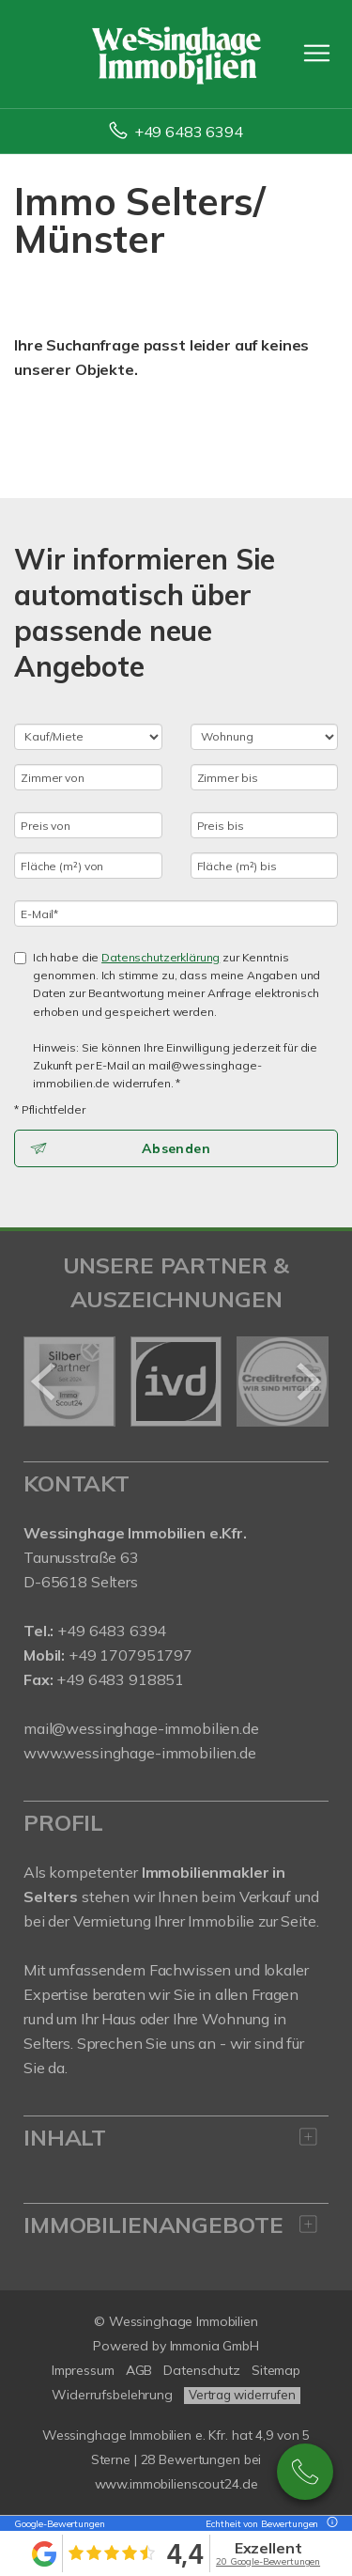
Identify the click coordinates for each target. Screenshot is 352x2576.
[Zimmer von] (88, 777)
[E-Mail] (176, 913)
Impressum (83, 2370)
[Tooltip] (329, 2524)
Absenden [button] (176, 1148)
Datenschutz (201, 2370)
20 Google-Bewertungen (268, 2561)
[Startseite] (176, 53)
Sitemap (276, 2370)
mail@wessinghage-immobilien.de (141, 1728)
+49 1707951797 (128, 1655)
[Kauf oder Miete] (88, 737)
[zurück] (44, 1381)
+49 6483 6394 (188, 131)
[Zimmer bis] (265, 777)
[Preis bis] (265, 825)
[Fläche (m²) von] (88, 865)
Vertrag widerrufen (242, 2394)
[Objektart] (265, 737)
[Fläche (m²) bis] (265, 865)
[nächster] (307, 1381)
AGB (139, 2370)
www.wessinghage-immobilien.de (139, 1752)
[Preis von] (88, 825)
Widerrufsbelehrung (112, 2394)
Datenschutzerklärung (160, 957)
